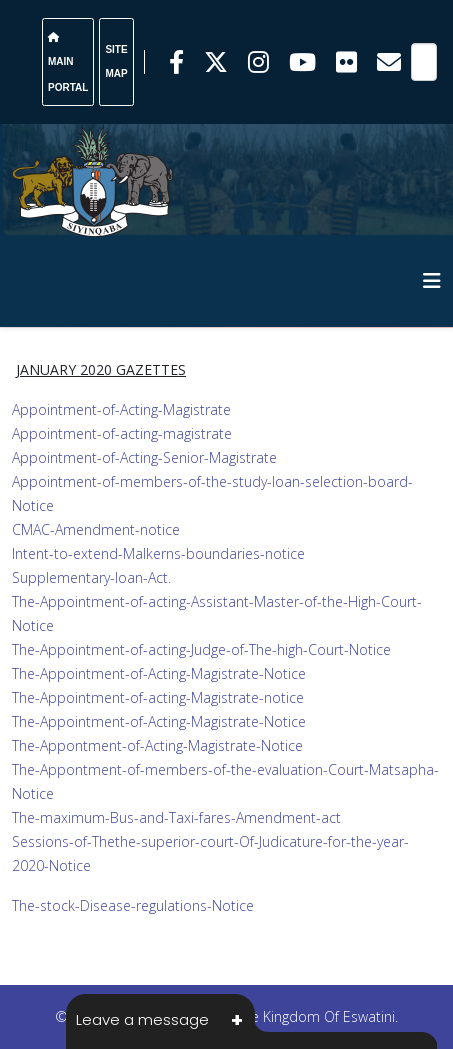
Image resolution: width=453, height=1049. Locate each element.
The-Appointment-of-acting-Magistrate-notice (158, 697)
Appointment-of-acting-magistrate (122, 433)
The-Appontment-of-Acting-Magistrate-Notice (157, 745)
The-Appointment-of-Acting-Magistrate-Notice (159, 673)
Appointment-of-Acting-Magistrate (121, 409)
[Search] (424, 62)
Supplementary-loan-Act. (91, 577)
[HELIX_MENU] (432, 280)
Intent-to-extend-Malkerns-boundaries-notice (158, 553)
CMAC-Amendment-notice (96, 529)
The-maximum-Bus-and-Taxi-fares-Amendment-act (176, 817)
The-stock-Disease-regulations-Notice (133, 905)
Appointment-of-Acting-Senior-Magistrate (144, 457)
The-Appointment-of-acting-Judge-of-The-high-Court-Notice (201, 649)
